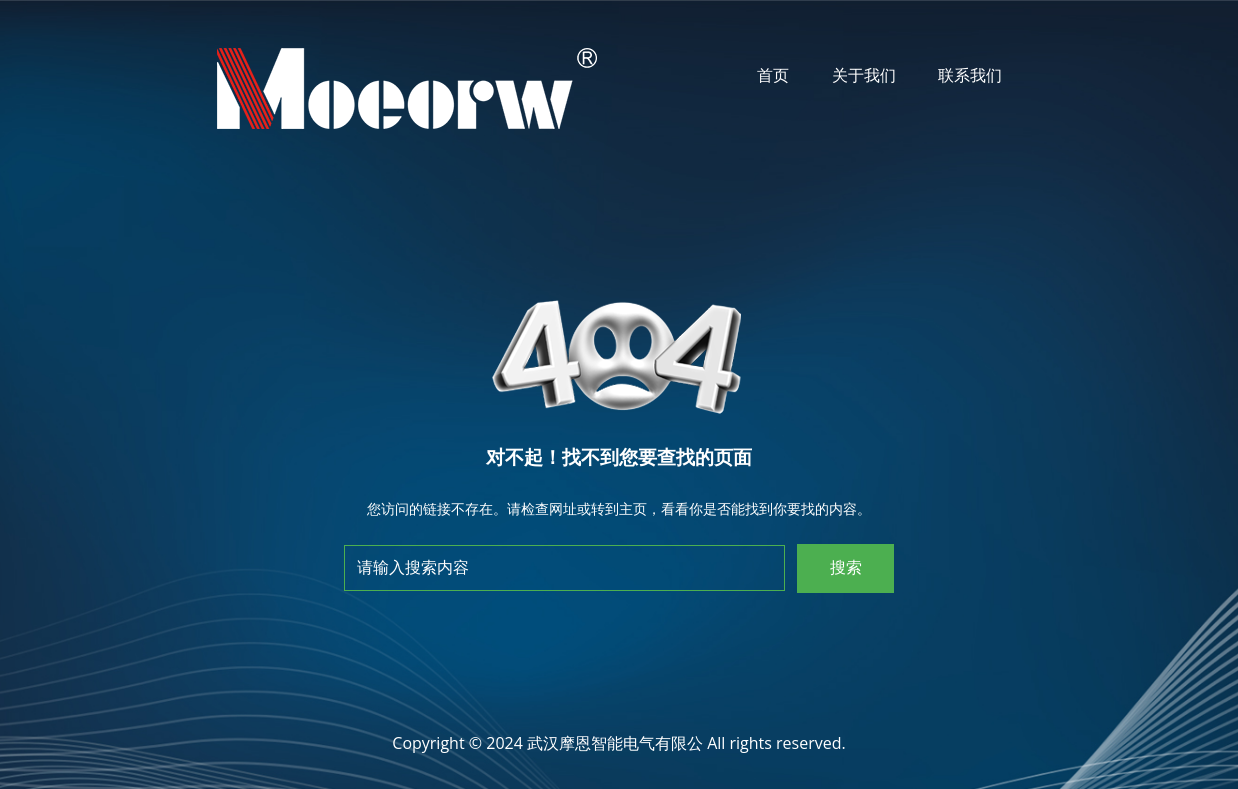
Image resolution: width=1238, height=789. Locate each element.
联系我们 (970, 75)
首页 (773, 75)
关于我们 (864, 75)
